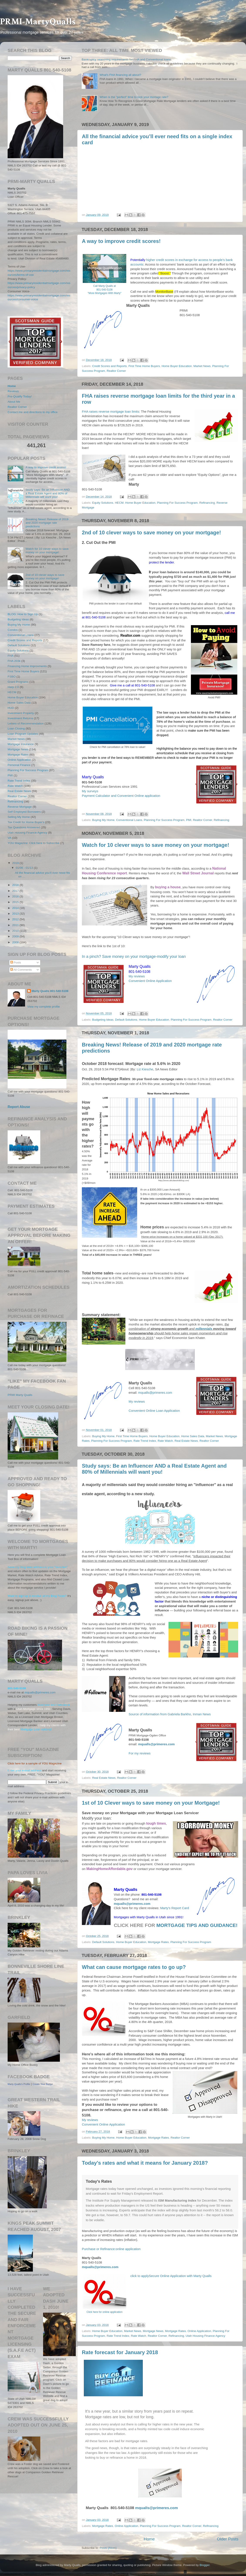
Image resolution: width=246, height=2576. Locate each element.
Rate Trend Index (144, 1440)
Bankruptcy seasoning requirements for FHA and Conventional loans (126, 59)
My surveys (90, 791)
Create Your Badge (43, 2084)
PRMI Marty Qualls (20, 1395)
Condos (13, 629)
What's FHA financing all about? (120, 74)
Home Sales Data (192, 1436)
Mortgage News (153, 2331)
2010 (16, 930)
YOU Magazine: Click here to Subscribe (33, 843)
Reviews (13, 391)
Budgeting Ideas (102, 1019)
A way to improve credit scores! (121, 241)
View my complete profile (43, 1006)
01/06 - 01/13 (25, 867)
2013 (16, 913)
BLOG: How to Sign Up (23, 614)
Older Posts (227, 2539)
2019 (16, 863)
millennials (203, 1328)
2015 (16, 902)
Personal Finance (19, 765)
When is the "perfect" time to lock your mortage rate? (133, 97)
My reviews (137, 976)
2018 (16, 885)
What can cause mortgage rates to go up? (134, 1967)
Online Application (199, 2331)
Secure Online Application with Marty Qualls (180, 2276)
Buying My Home (103, 820)
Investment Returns (20, 718)
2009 (16, 936)
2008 (16, 942)
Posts (15, 962)
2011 (16, 925)
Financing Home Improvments (27, 666)
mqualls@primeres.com (155, 1392)
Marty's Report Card (174, 1908)
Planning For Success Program (177, 502)
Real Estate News (186, 1440)
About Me (14, 401)
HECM (119, 502)
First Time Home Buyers (144, 366)
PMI (188, 820)
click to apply (139, 2276)
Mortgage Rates (158, 1942)
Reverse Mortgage (20, 806)
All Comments (21, 969)
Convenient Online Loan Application (154, 1410)
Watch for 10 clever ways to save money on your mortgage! (155, 845)
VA (9, 837)
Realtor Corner (116, 370)
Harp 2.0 (13, 687)
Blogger (205, 2565)
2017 (16, 890)
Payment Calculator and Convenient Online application (121, 795)
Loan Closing (16, 728)
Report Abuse (19, 1107)
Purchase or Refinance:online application (111, 2249)
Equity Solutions (102, 502)
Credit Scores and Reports (109, 366)
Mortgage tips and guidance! (197, 1925)
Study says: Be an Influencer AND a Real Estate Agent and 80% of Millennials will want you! (154, 1469)
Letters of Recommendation (26, 723)
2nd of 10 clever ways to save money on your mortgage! (151, 532)
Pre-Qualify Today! (20, 396)
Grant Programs (18, 681)
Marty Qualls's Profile (19, 2084)
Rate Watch (165, 1440)
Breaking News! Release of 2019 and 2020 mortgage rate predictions (46, 523)
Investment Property (21, 713)
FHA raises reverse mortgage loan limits (110, 411)
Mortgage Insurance (21, 744)
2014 (16, 908)
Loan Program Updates (23, 733)
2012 (16, 919)
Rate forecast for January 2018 (120, 2352)
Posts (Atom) (108, 2547)
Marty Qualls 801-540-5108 (50, 991)
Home (149, 2539)
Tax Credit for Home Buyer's (26, 822)
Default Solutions (126, 1019)
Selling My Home (19, 817)
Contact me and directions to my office (32, 412)
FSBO (12, 676)
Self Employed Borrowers (24, 811)
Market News (202, 366)
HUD (11, 707)
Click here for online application (104, 2312)
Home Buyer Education (177, 366)
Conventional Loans (129, 820)
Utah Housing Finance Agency (205, 2335)
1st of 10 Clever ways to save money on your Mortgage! (151, 1803)
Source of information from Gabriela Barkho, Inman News (170, 1714)
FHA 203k (14, 661)
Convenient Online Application (150, 981)
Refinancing (207, 502)
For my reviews (140, 1753)
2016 (16, 896)
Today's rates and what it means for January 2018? (145, 2163)
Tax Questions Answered (24, 827)
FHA (10, 655)
